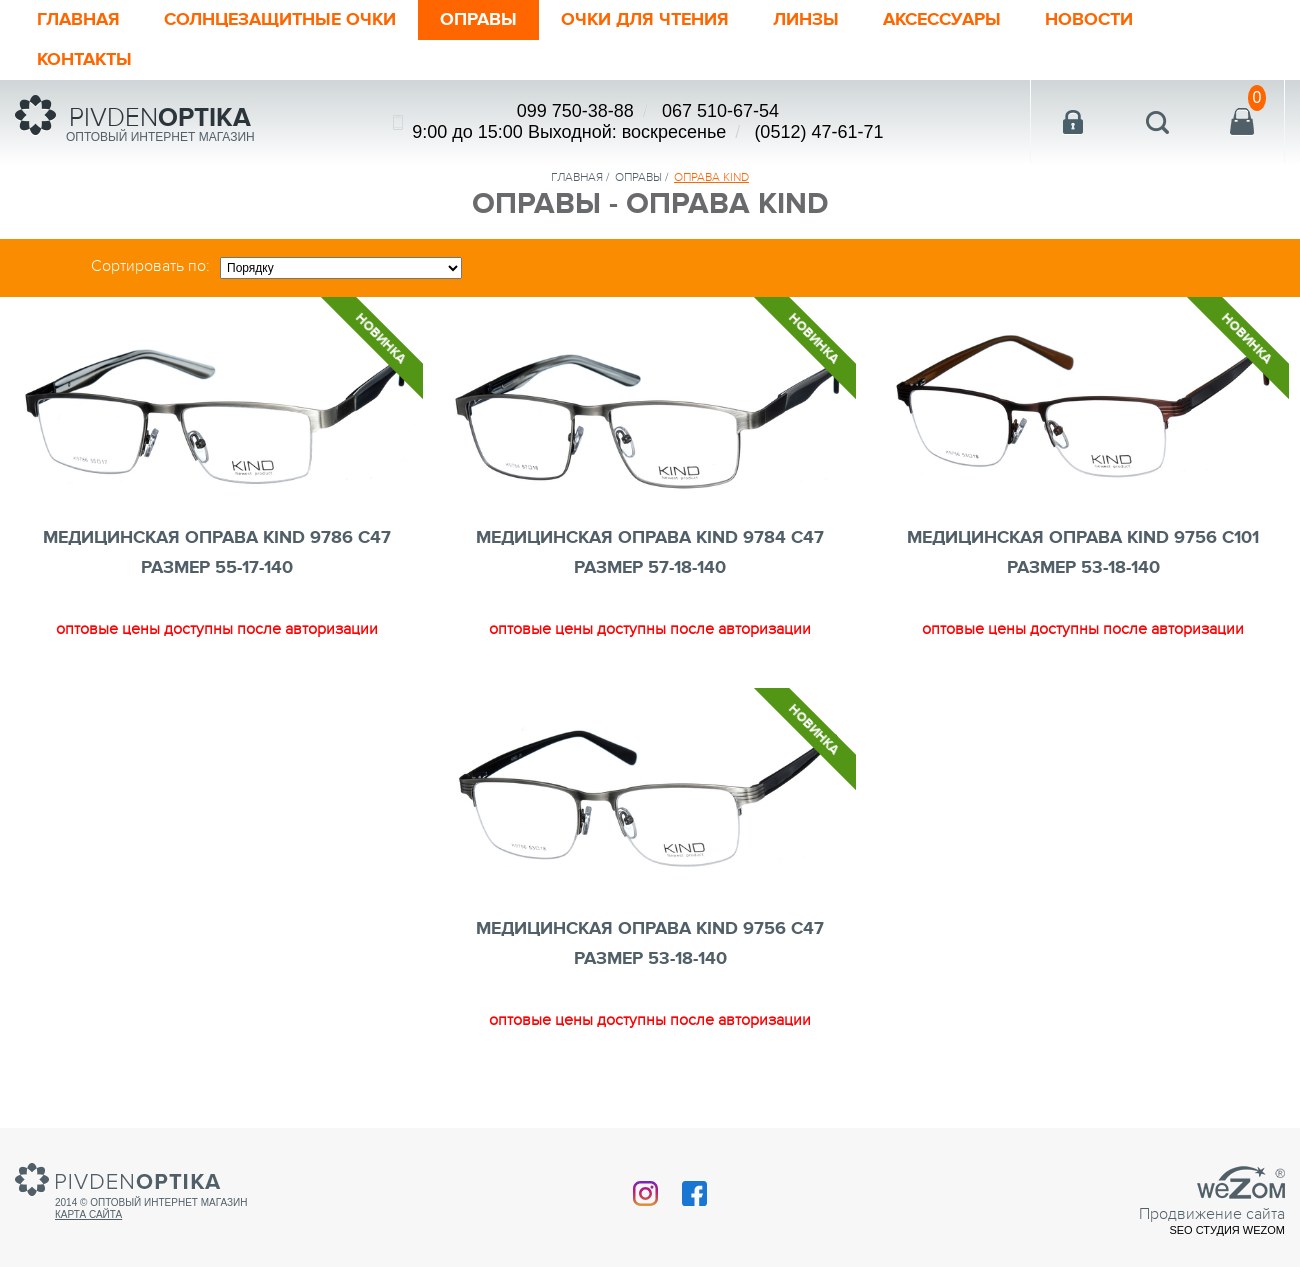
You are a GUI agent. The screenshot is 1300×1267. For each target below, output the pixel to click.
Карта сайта (88, 1214)
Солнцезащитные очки (280, 20)
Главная (78, 20)
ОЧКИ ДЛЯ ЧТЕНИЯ (645, 20)
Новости (1089, 20)
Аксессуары (942, 20)
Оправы (478, 20)
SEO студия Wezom (1227, 1230)
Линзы (806, 20)
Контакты (84, 60)
